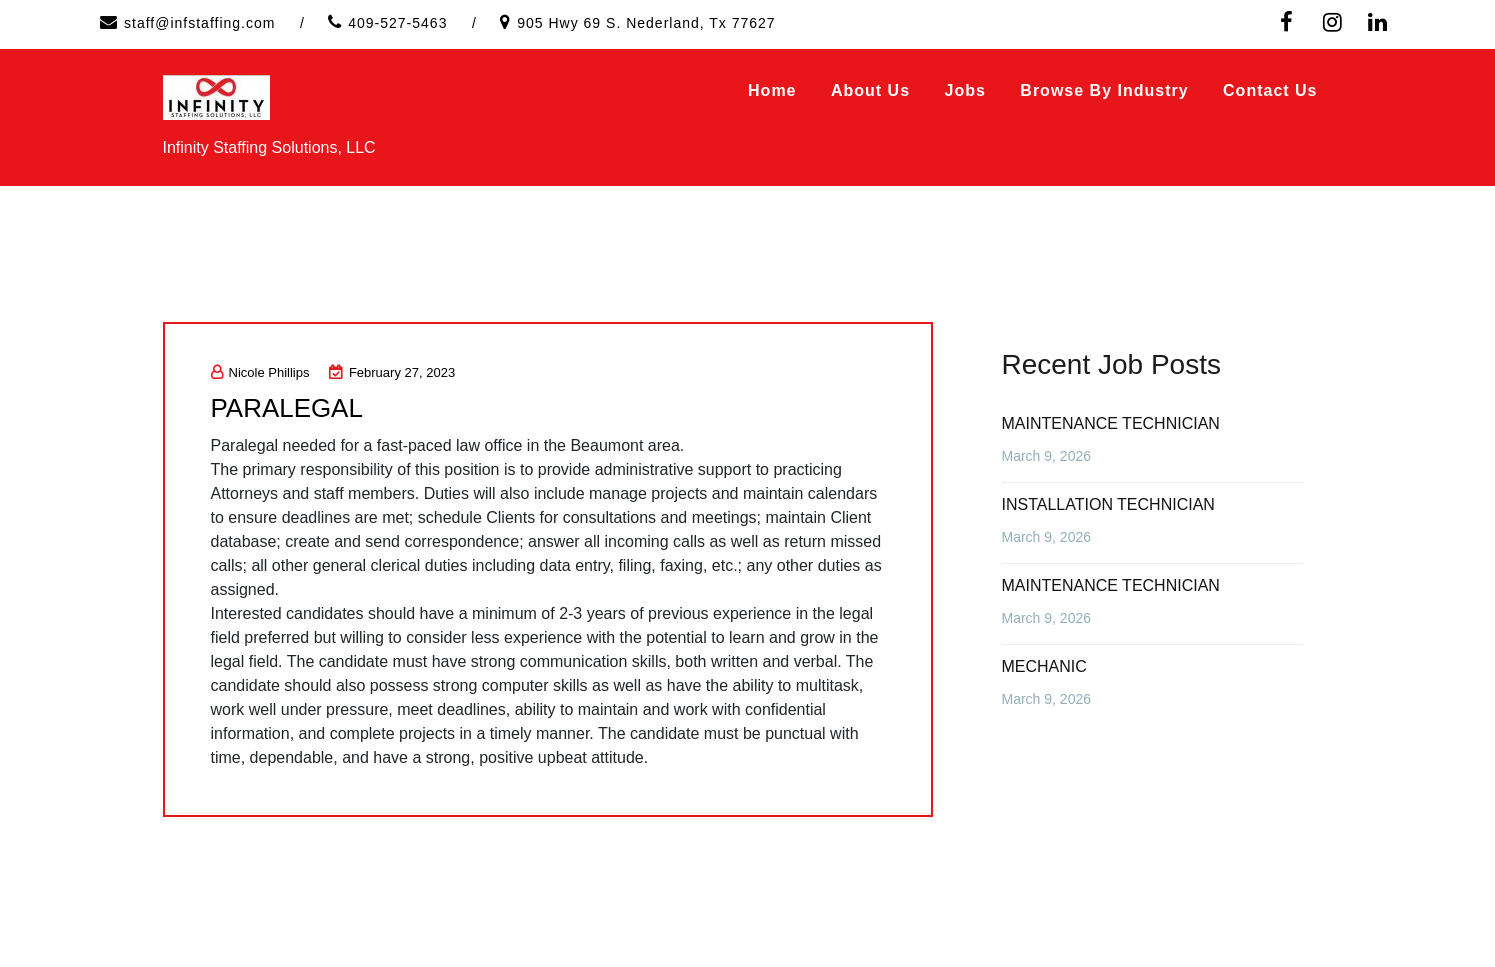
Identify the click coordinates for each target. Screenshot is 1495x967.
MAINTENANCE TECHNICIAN (1111, 423)
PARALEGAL (287, 408)
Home (772, 90)
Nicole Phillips (260, 372)
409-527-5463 (397, 23)
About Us (870, 90)
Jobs (965, 90)
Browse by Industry (1104, 90)
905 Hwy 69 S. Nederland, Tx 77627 (646, 23)
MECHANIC (1044, 666)
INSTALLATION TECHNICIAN (1108, 504)
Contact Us (1270, 90)
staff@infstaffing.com (199, 23)
